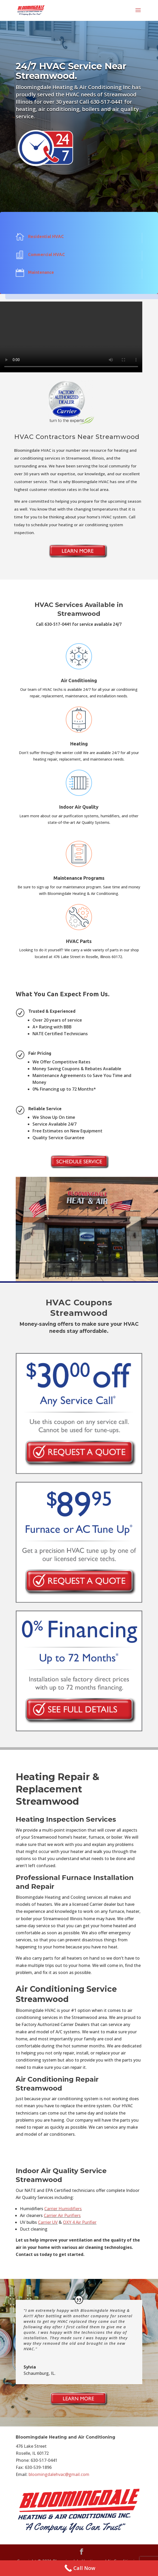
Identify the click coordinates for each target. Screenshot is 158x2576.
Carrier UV (48, 2222)
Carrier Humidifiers (63, 2209)
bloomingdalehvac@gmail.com (59, 2474)
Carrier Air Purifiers (62, 2215)
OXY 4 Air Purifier (79, 2222)
